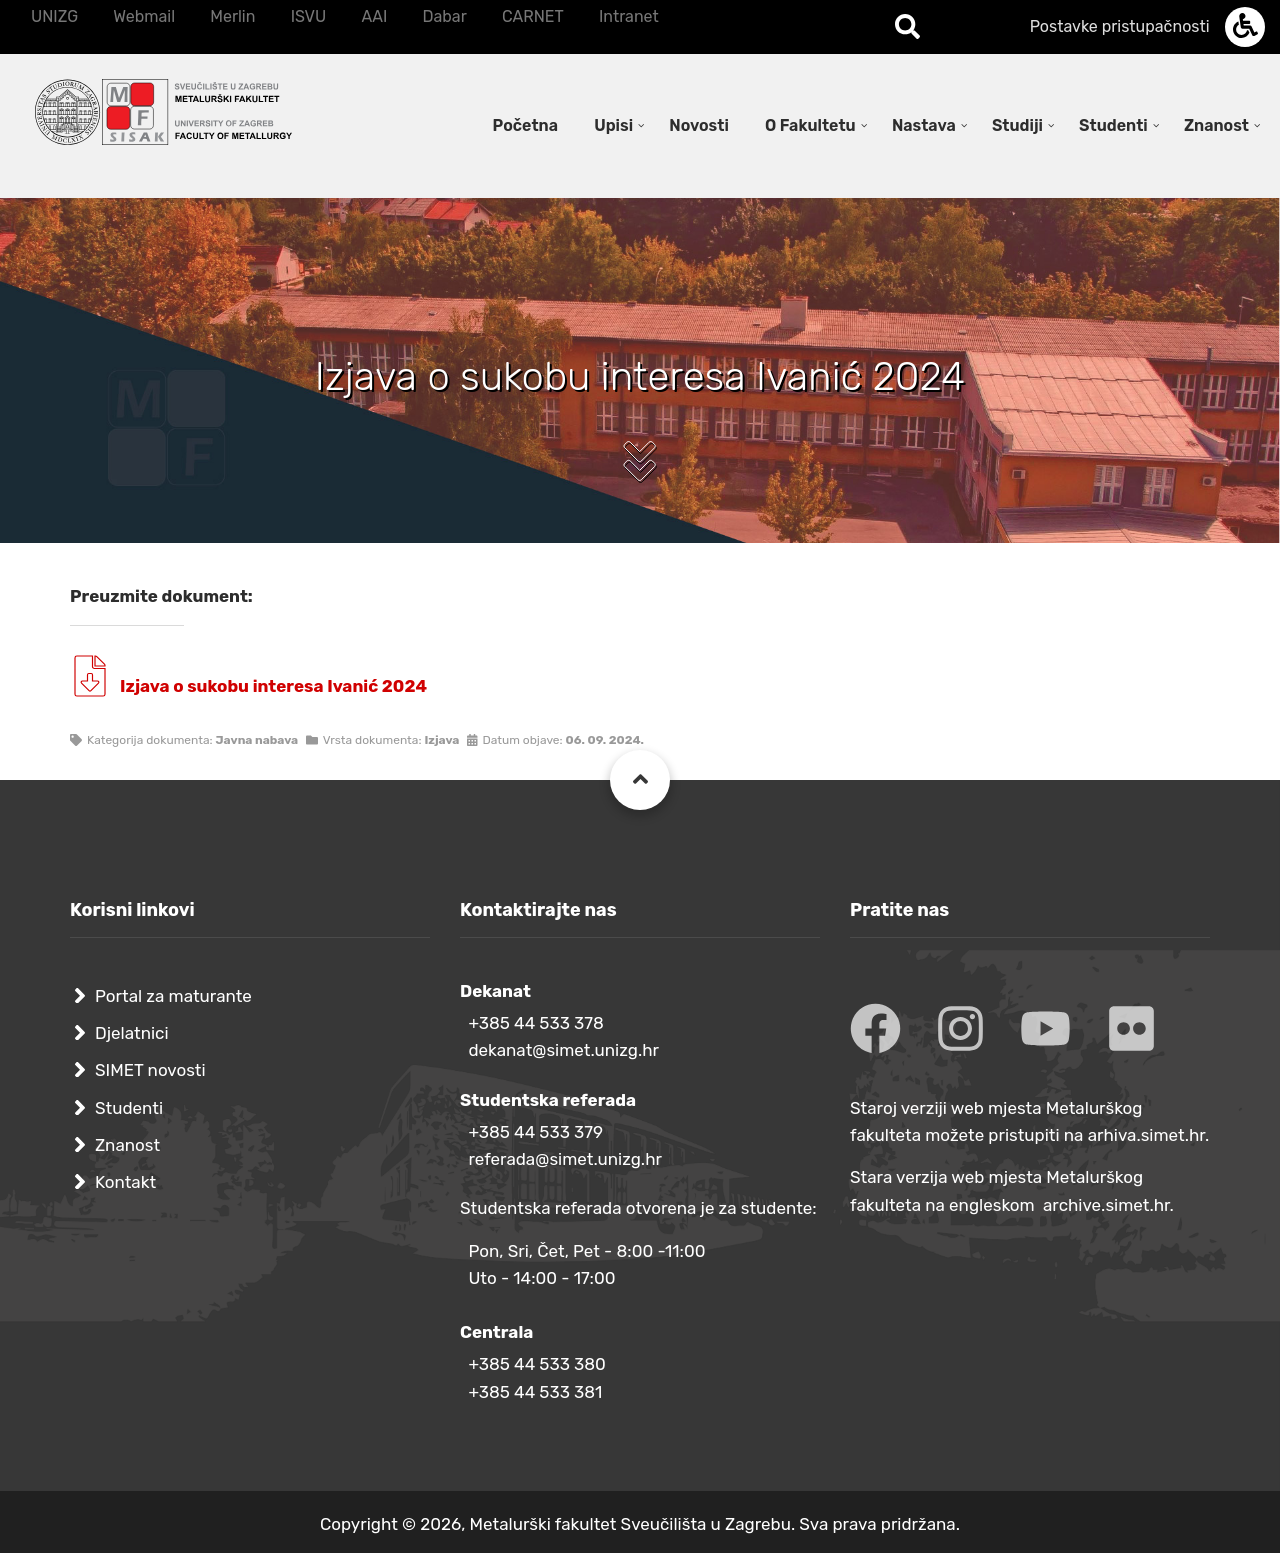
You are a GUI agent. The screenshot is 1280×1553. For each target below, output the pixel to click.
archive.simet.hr (1106, 1205)
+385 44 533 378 (535, 1023)
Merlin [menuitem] (232, 16)
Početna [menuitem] (525, 125)
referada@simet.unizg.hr (565, 1159)
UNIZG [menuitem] (54, 16)
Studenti (129, 1108)
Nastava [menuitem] (924, 125)
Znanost (127, 1145)
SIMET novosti (150, 1070)
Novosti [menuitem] (699, 125)
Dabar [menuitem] (444, 16)
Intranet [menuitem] (629, 16)
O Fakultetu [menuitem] (810, 125)
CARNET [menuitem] (533, 16)
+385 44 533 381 (535, 1392)
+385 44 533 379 (535, 1132)
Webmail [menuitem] (144, 16)
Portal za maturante (173, 996)
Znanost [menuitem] (1216, 125)
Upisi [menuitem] (613, 125)
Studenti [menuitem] (1113, 125)
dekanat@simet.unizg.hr (563, 1050)
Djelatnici (132, 1033)
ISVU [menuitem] (309, 16)
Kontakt (125, 1182)
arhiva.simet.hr (1146, 1135)
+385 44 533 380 (536, 1364)
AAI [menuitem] (374, 16)
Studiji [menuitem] (1017, 125)
